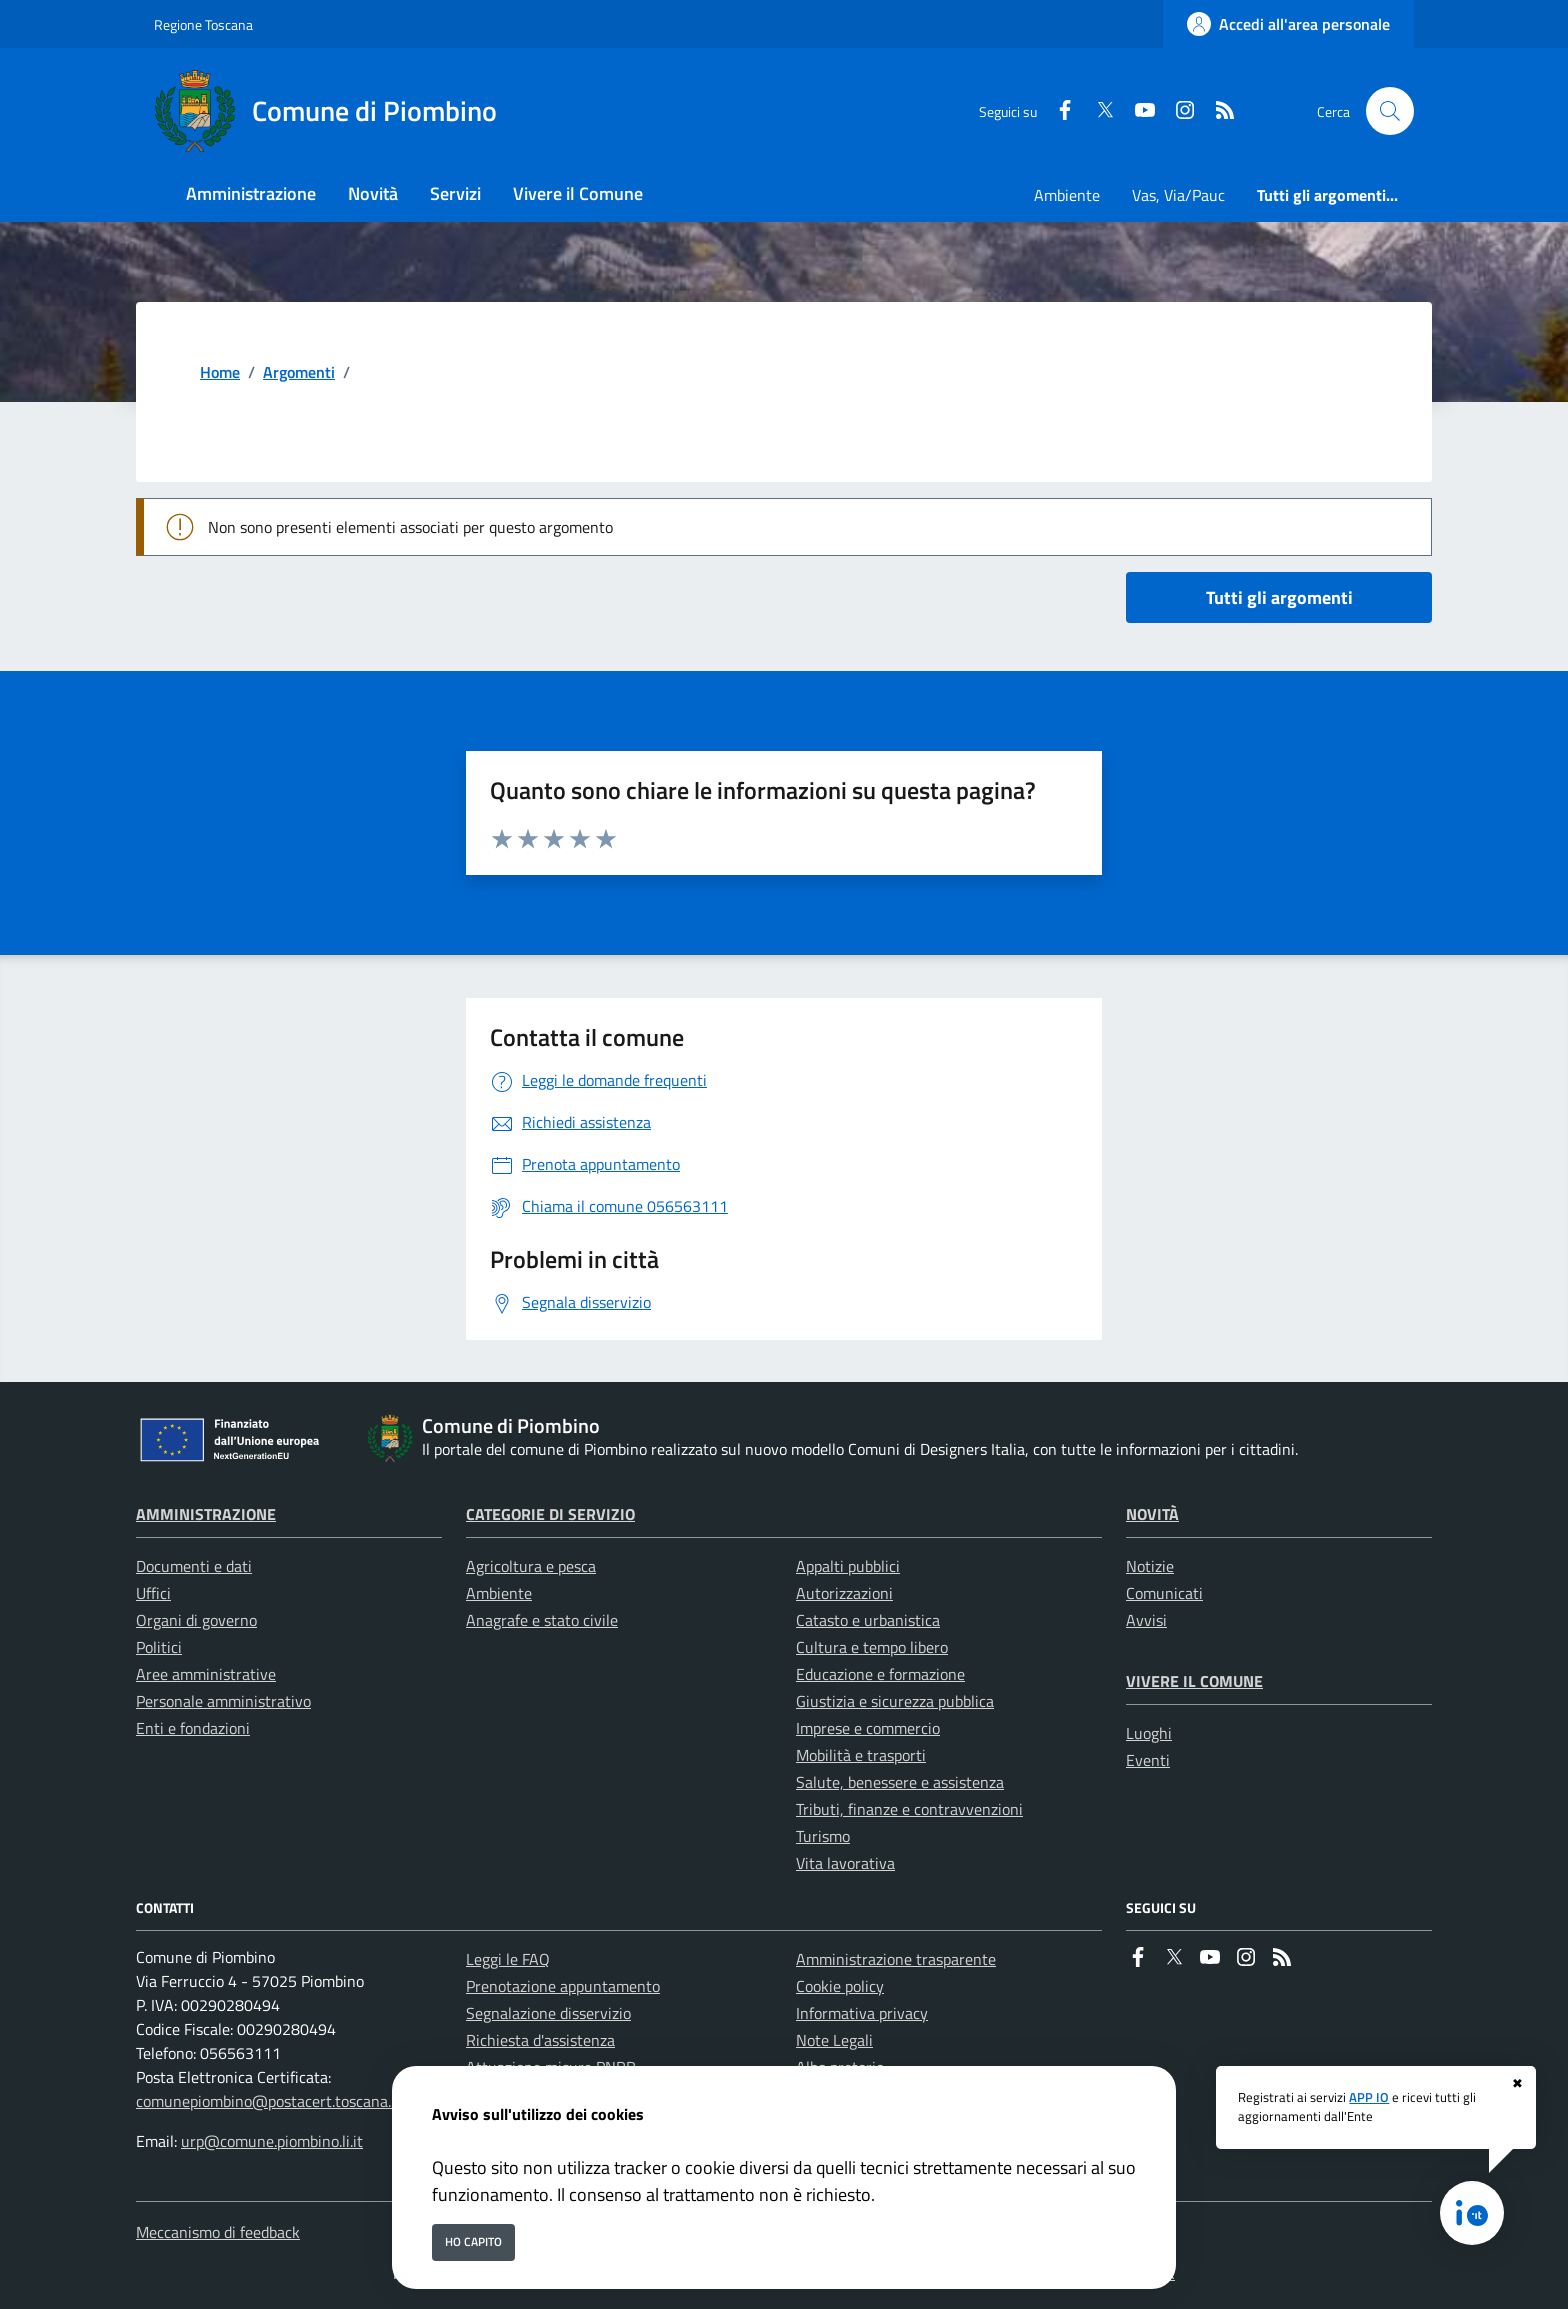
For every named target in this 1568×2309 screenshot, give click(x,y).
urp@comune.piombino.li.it (272, 2141)
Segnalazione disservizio (548, 2013)
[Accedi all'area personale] (1288, 24)
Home (220, 372)
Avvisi (1146, 1620)
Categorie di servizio (550, 1514)
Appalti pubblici (848, 1566)
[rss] (1217, 111)
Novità (1152, 1514)
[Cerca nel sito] (1390, 111)
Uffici (153, 1593)
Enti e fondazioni (193, 1728)
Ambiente (1067, 195)
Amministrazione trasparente (896, 1959)
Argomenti (299, 372)
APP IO (1369, 2097)
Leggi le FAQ (508, 1959)
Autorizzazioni (844, 1593)
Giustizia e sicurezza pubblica (895, 1701)
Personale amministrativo (223, 1701)
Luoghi (1149, 1733)
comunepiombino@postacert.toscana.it (268, 2101)
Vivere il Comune (1194, 1681)
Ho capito (473, 2241)
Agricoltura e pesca (531, 1566)
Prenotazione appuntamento (563, 1986)
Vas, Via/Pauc (1178, 195)
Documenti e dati (194, 1566)
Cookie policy (840, 1986)
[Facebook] (1057, 111)
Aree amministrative (206, 1674)
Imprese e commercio (868, 1728)
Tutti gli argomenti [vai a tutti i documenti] (1279, 597)
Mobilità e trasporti (861, 1755)
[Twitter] (1097, 111)
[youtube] (1137, 111)
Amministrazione (206, 1514)
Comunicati (1164, 1593)
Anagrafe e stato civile (542, 1620)
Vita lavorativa (845, 1863)
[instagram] (1177, 111)
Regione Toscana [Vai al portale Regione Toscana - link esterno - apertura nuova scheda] (203, 24)
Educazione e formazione (880, 1674)
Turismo (823, 1836)
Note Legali (834, 2040)
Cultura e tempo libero (872, 1647)
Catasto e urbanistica (868, 1620)
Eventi (1148, 1760)
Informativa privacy (862, 2013)
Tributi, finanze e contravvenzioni (909, 1809)
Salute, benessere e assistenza (900, 1782)
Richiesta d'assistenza (540, 2040)
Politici (159, 1647)
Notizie (1150, 1566)
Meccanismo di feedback (218, 2232)
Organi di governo (196, 1620)
